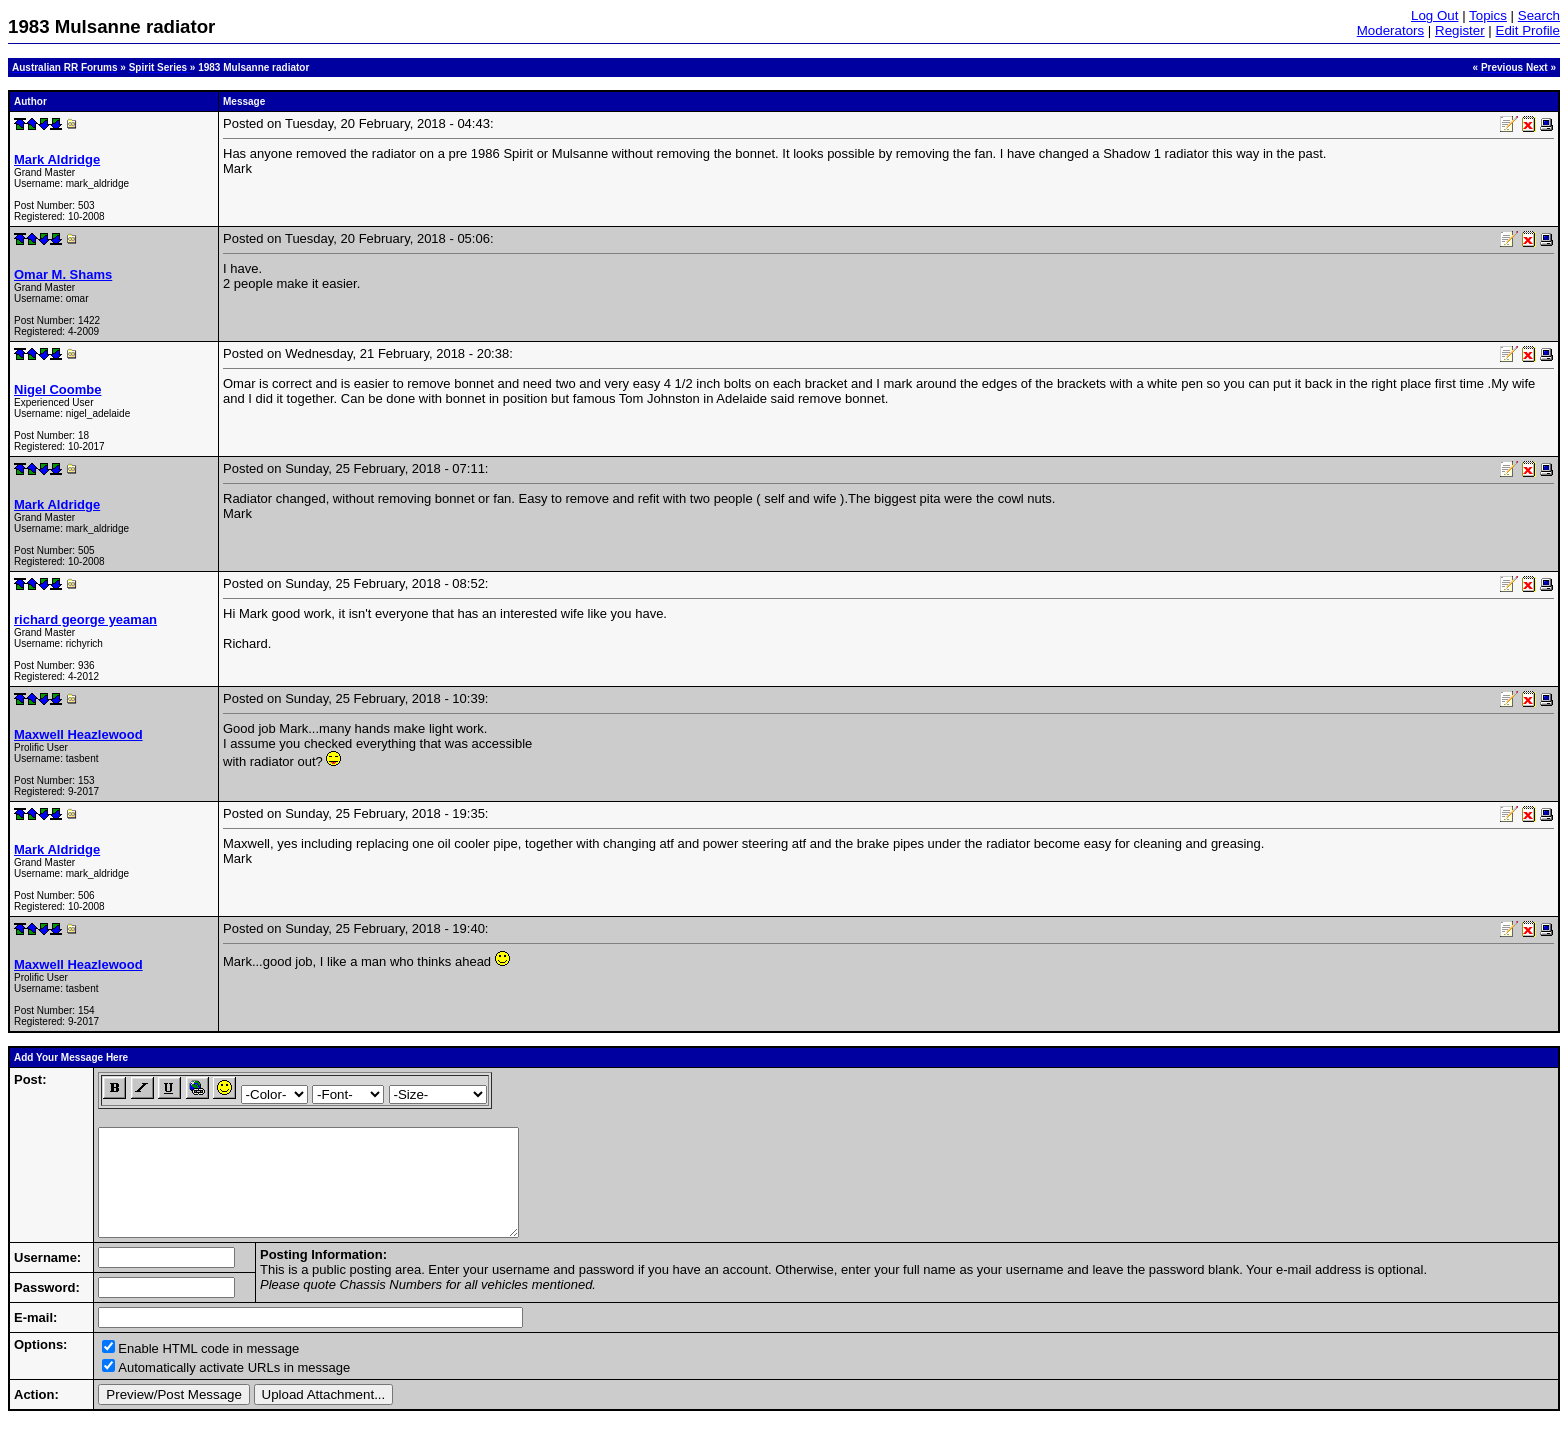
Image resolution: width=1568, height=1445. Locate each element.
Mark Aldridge (57, 159)
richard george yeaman (85, 619)
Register (1460, 30)
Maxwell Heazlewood (78, 734)
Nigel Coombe (57, 389)
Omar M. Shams (63, 274)
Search (1539, 15)
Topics (1488, 15)
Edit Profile (1528, 30)
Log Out (1434, 15)
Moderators (1390, 30)
